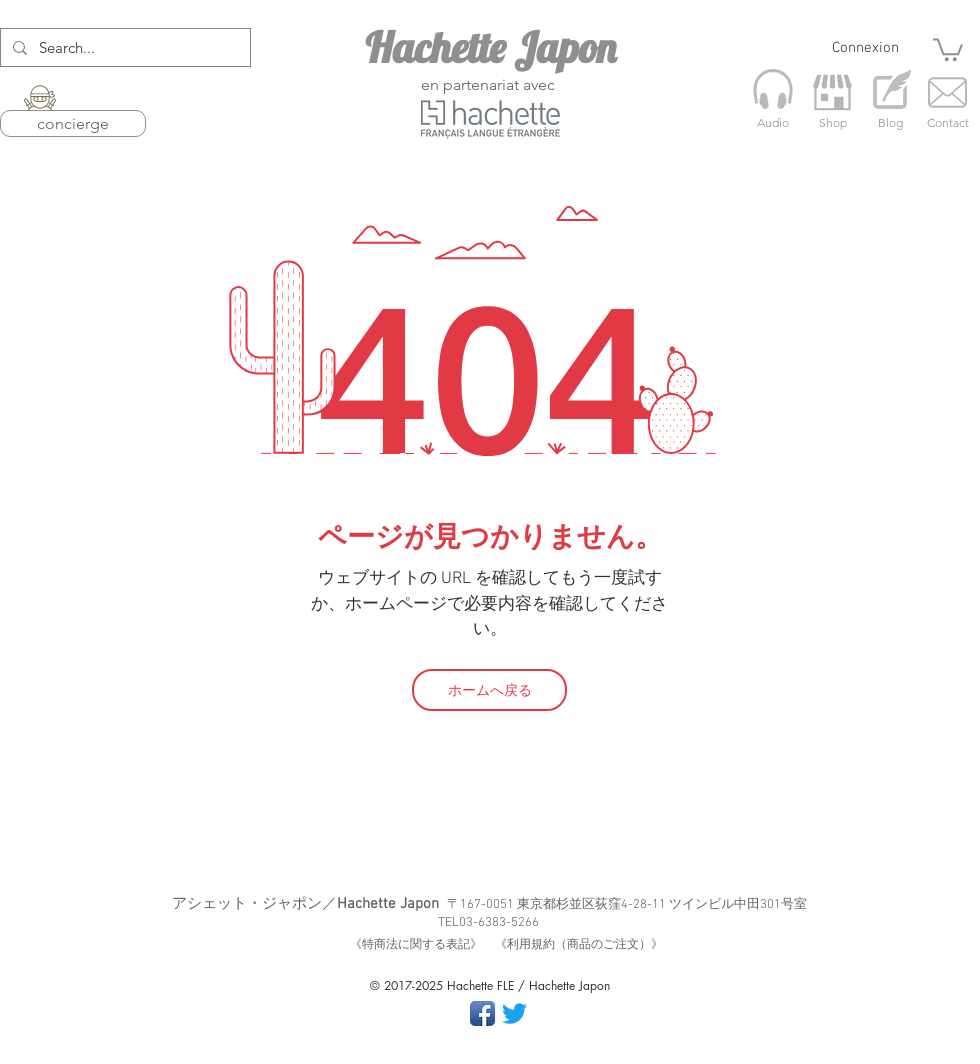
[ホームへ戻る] (489, 690)
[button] (948, 48)
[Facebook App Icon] (482, 1013)
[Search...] (123, 47)
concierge (73, 123)
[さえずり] (514, 1013)
